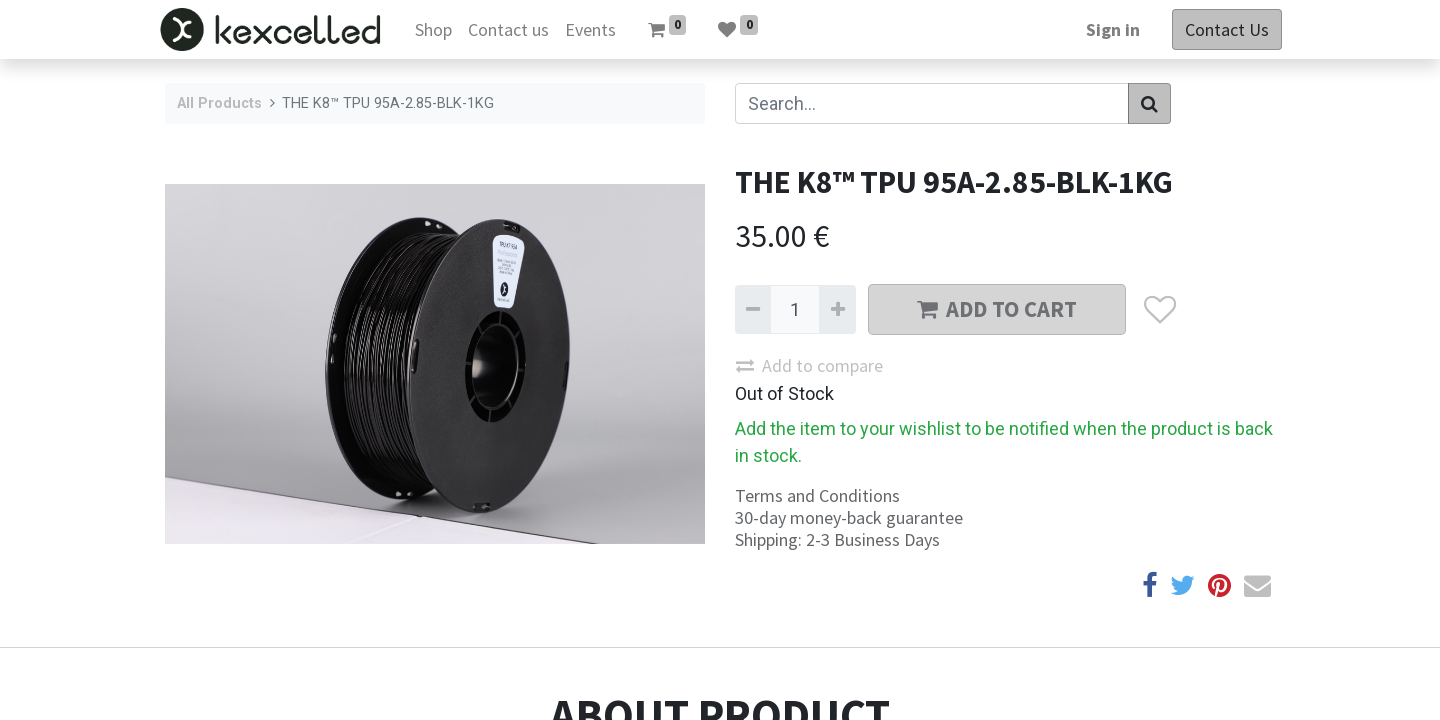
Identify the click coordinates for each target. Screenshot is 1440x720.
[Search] (1149, 103)
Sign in (1106, 29)
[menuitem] (439, 29)
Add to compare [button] (809, 365)
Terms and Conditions (817, 495)
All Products (219, 103)
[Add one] (837, 309)
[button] (1159, 309)
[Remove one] (753, 309)
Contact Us (1220, 29)
